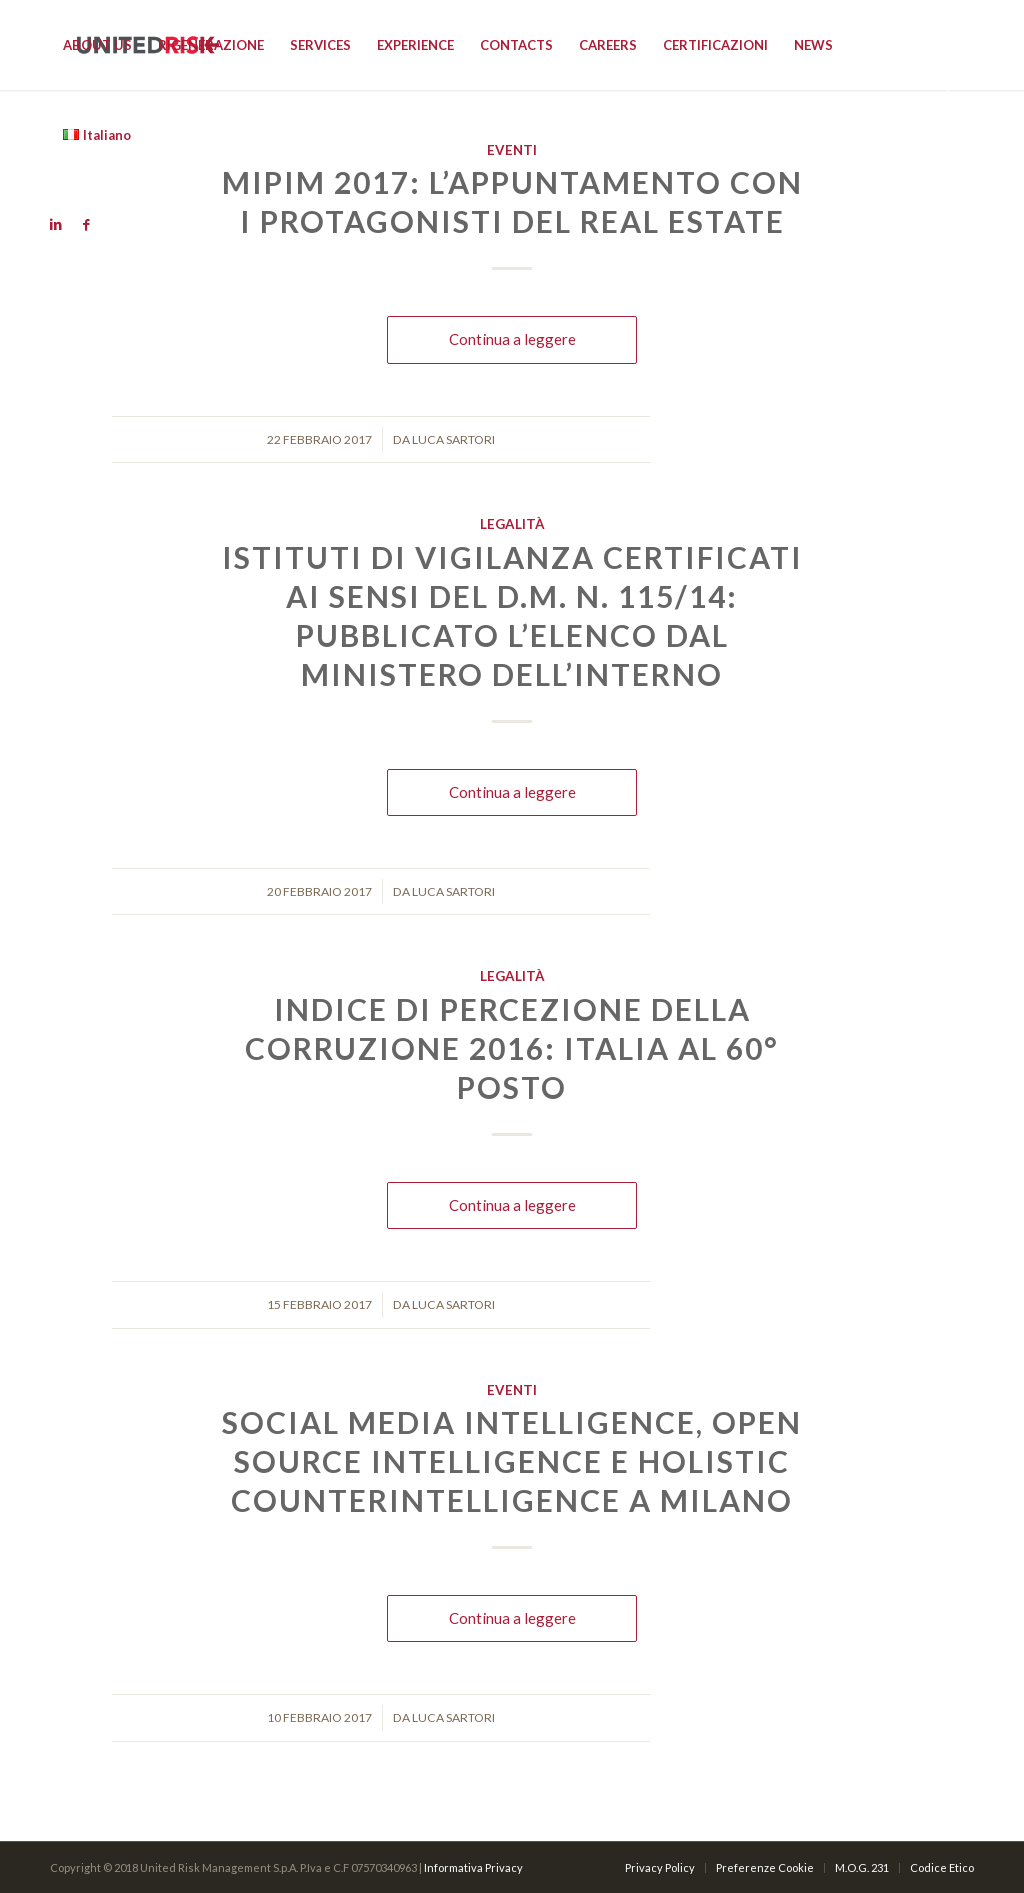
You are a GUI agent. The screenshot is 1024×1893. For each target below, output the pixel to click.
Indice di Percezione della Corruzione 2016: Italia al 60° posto (512, 1048)
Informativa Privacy (473, 1867)
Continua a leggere (512, 339)
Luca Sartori (453, 439)
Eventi (512, 1390)
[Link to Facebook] (86, 224)
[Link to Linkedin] (56, 224)
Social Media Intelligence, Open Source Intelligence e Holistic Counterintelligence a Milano (512, 1461)
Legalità (512, 524)
